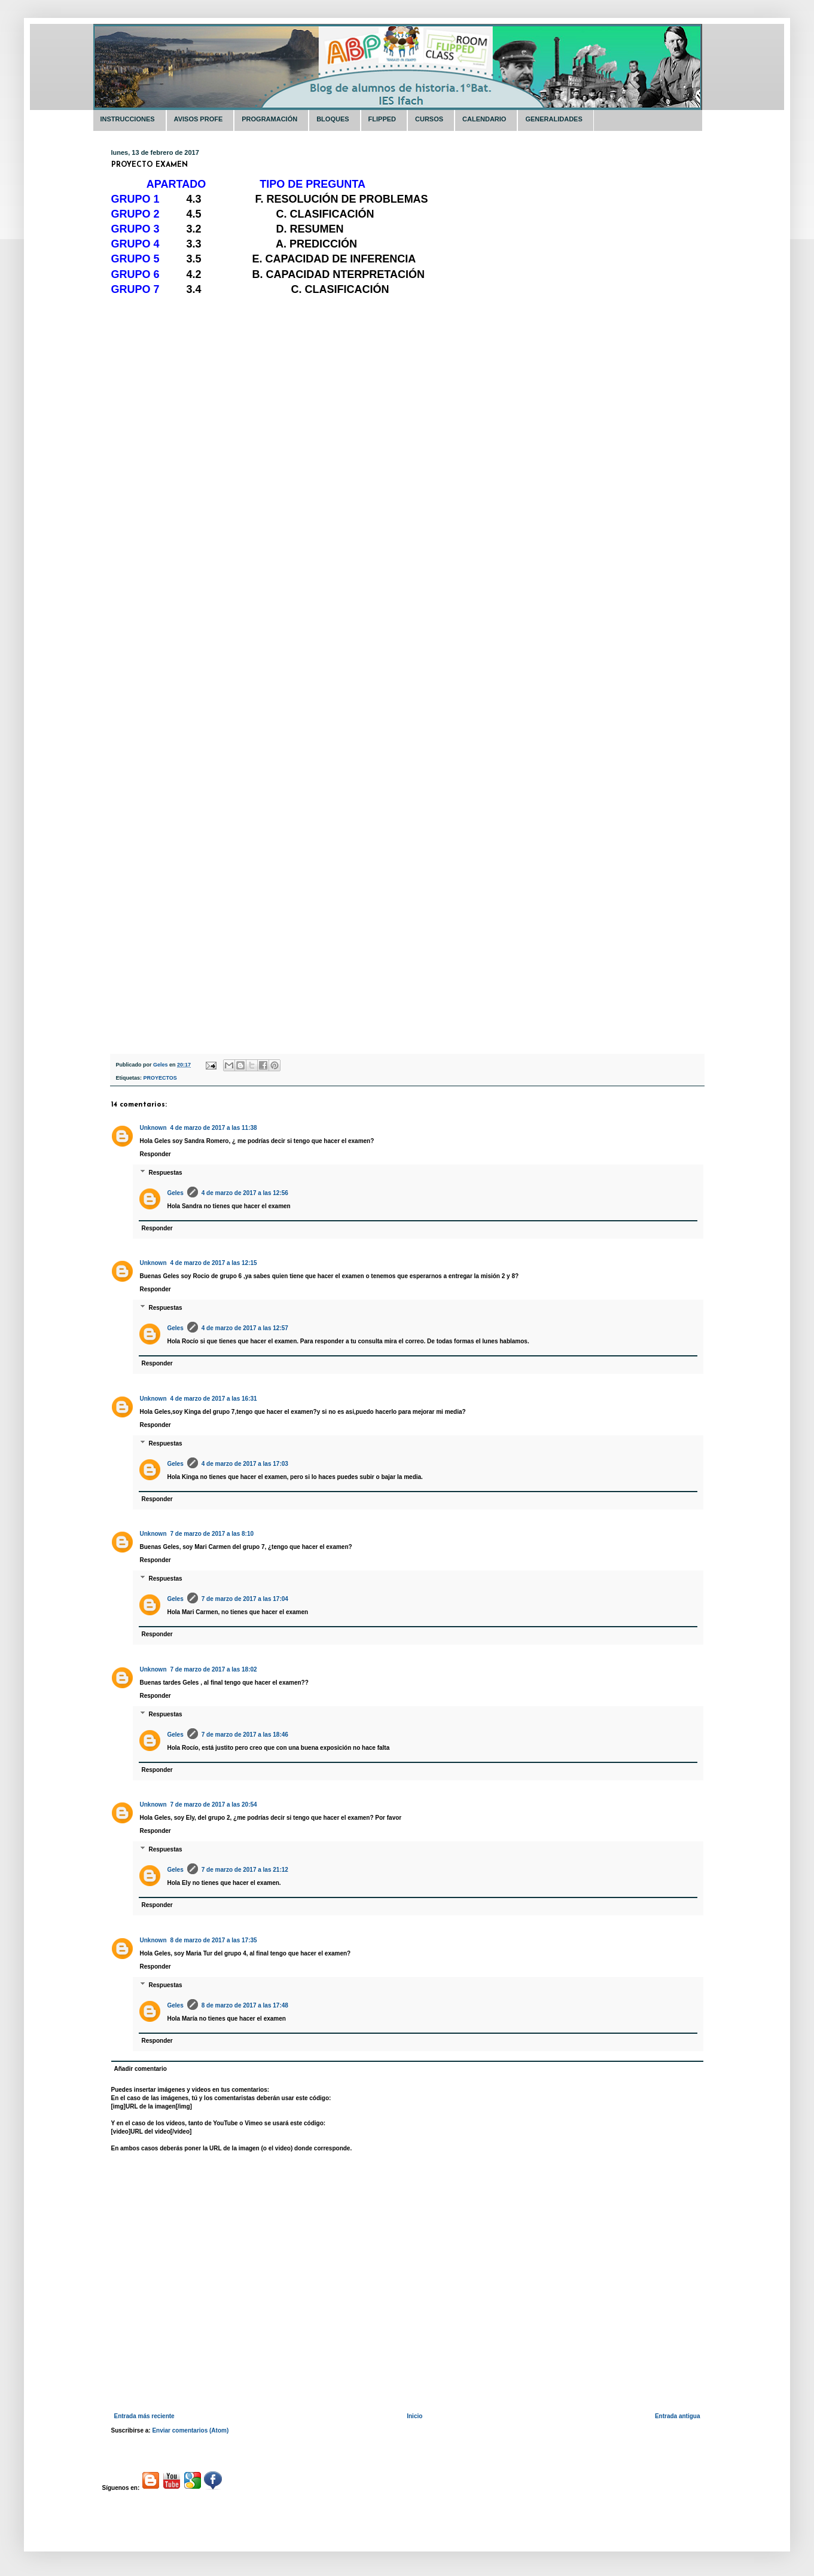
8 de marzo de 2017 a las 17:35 (213, 1940)
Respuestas (165, 1172)
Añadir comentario (140, 2068)
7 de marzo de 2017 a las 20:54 (213, 1804)
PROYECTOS (160, 1078)
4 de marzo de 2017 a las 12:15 (213, 1263)
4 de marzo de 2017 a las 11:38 (213, 1127)
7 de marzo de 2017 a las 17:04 (245, 1599)
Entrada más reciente (144, 2416)
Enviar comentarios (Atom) (190, 2430)
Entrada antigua (677, 2416)
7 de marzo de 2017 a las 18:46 (245, 1734)
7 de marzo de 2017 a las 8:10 (212, 1533)
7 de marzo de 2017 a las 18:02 (213, 1669)
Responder (155, 1154)
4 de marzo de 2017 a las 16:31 (213, 1398)
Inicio (414, 2416)
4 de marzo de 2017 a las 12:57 (245, 1328)
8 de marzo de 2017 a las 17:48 (245, 2005)
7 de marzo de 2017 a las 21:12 (245, 1869)
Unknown (153, 1127)
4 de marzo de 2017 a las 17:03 (245, 1463)
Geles (175, 1193)
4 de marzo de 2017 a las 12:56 (245, 1193)
